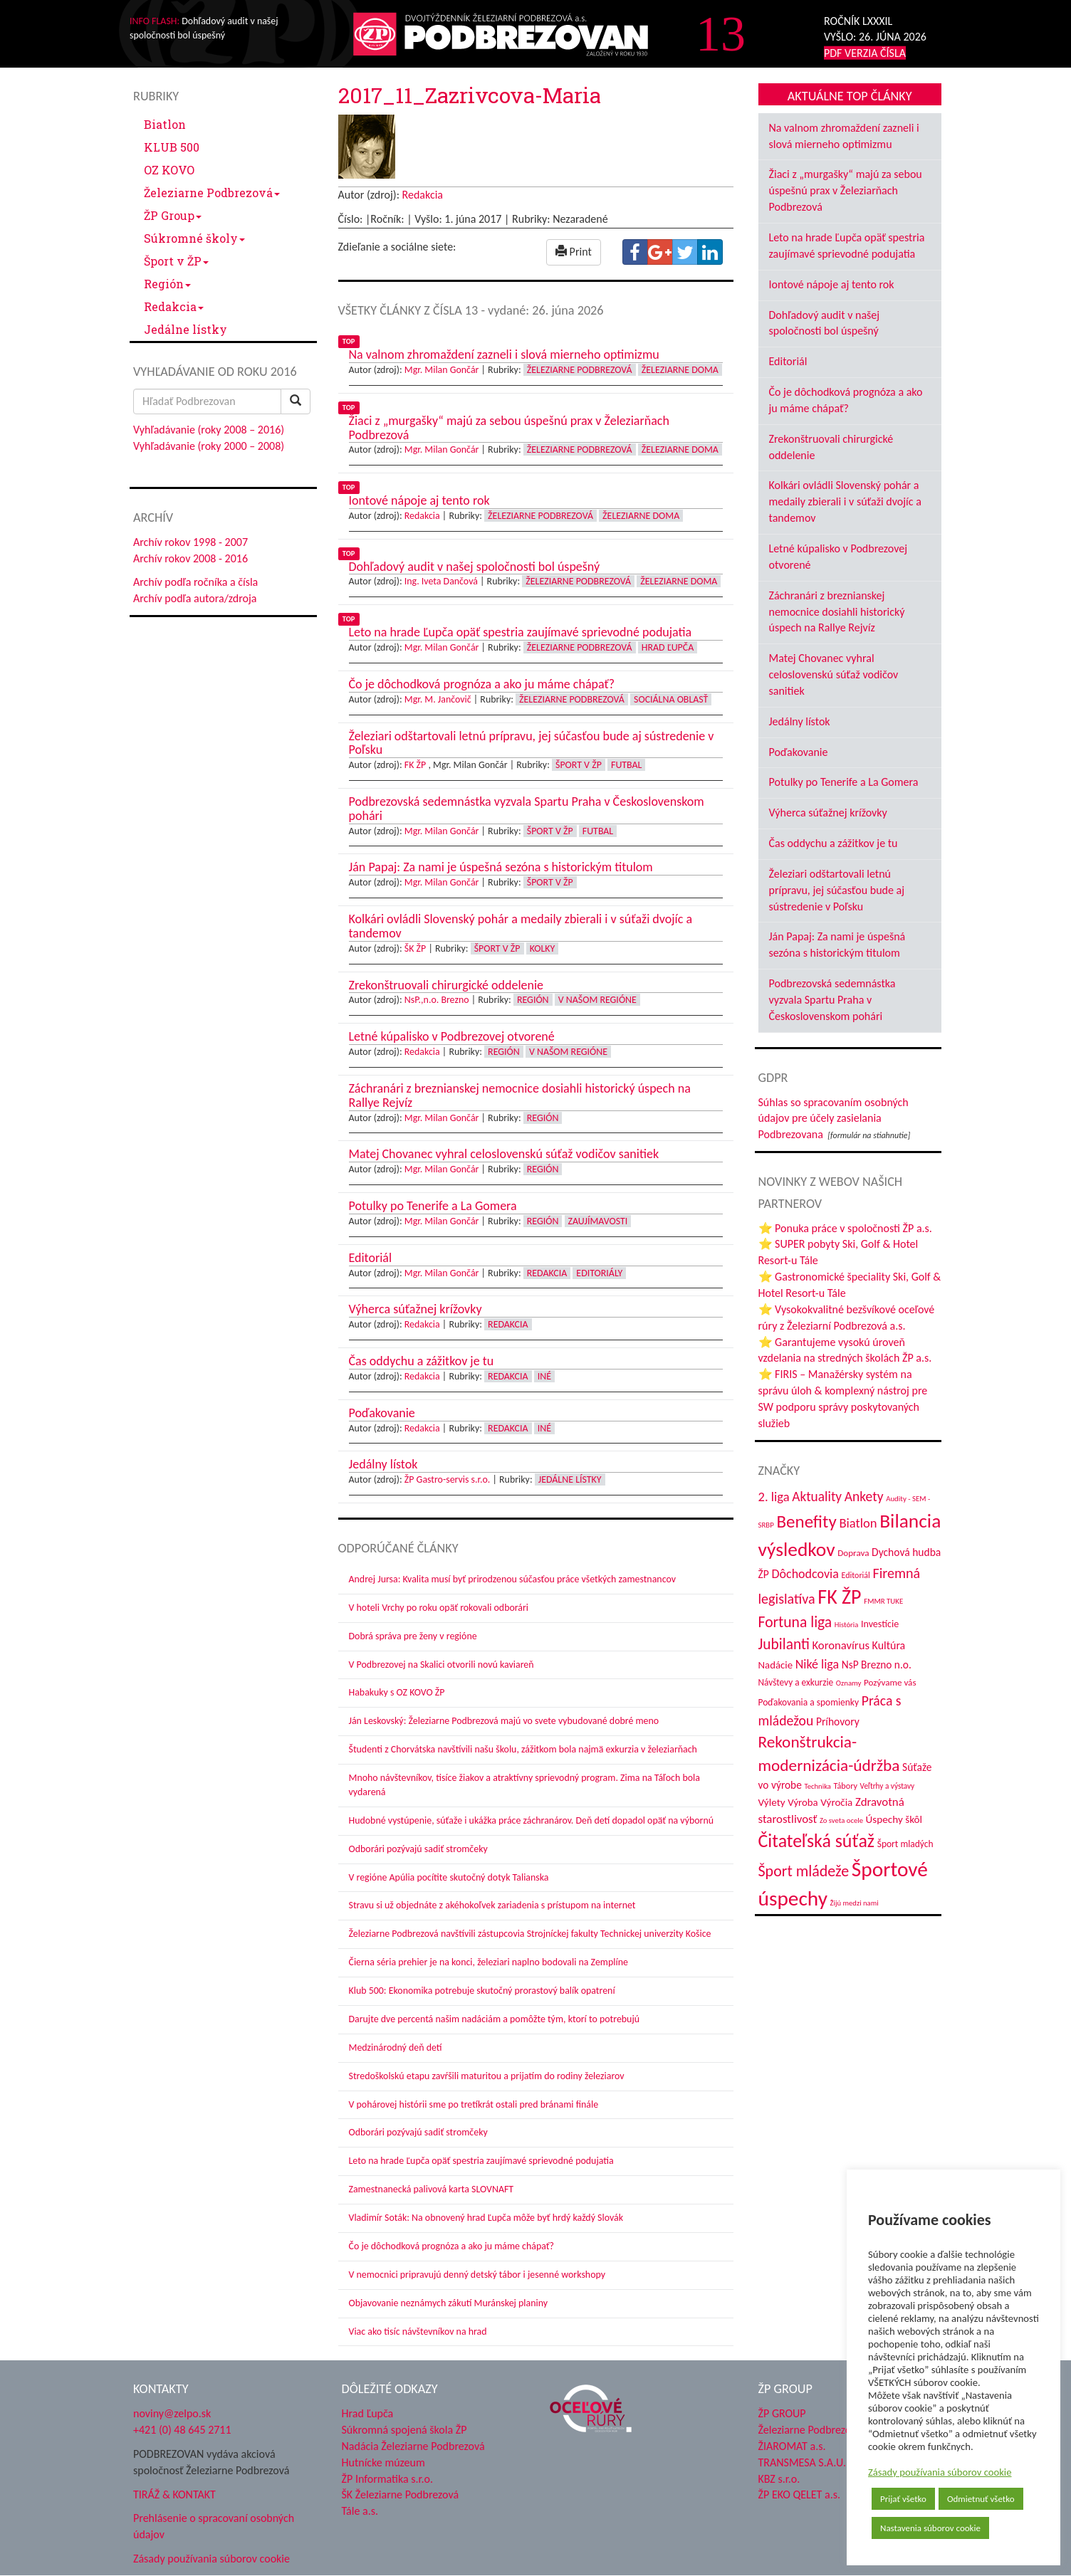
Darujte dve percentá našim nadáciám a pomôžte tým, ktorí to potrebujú (494, 2019)
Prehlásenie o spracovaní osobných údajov (213, 2526)
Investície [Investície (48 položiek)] (880, 1624)
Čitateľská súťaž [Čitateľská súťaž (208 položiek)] (816, 1840)
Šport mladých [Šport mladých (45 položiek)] (905, 1844)
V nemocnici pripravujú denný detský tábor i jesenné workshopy (477, 2275)
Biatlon (165, 124)
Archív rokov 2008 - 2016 (190, 558)
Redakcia (174, 306)
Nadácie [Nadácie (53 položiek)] (775, 1664)
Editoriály (599, 1273)
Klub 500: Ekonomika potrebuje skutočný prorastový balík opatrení (482, 1990)
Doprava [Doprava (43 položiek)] (853, 1553)
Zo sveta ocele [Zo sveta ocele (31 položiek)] (841, 1820)
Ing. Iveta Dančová (441, 581)
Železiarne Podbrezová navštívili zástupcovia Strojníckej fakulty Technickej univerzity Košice (530, 1934)
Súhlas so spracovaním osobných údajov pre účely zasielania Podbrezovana (833, 1118)
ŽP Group (173, 215)
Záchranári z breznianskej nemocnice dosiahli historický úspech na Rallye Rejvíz (837, 612)
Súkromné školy (194, 238)
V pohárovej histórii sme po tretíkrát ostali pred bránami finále (474, 2104)
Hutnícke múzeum (383, 2462)
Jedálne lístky (185, 329)
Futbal (626, 765)
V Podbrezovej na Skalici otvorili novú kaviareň (441, 1664)
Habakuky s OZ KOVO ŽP (397, 1692)
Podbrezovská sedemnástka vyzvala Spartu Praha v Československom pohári (832, 1000)
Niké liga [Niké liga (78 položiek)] (817, 1664)
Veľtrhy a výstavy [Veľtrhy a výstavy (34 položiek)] (887, 1786)
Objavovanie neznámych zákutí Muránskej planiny (448, 2303)
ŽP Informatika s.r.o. (388, 2479)
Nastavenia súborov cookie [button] (930, 2528)
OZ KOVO (169, 169)
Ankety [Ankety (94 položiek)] (864, 1496)
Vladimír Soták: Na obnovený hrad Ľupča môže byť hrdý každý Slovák (486, 2218)
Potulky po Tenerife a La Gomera (844, 782)
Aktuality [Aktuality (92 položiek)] (817, 1496)
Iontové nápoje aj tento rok (831, 284)
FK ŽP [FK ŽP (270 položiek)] (839, 1596)
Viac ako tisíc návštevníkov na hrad (418, 2331)
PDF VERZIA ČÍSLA (865, 53)
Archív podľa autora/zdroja (194, 598)
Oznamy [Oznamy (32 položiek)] (849, 1683)
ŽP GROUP (782, 2413)
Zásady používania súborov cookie (940, 2472)
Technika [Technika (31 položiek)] (817, 1786)
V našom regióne (597, 1000)
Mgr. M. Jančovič (437, 699)
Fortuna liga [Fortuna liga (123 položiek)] (795, 1621)
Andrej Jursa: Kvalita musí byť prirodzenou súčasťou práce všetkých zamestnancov (512, 1579)
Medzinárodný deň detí (395, 2047)
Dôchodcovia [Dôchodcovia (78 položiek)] (804, 1574)
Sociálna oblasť (671, 699)
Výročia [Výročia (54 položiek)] (836, 1802)
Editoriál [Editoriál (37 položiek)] (856, 1575)
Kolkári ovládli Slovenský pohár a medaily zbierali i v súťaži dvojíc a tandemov (845, 501)
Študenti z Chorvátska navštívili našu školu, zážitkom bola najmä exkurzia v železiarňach (523, 1749)
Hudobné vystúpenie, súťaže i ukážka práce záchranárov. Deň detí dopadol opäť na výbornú (531, 1820)
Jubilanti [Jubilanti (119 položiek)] (784, 1644)
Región (167, 283)
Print (573, 251)
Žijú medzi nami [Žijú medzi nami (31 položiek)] (854, 1903)
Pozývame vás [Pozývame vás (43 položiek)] (890, 1682)
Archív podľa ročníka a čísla (195, 582)
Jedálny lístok (799, 721)
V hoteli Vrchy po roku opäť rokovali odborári (439, 1608)
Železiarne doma (680, 370)
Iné (544, 1376)
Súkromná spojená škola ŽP (404, 2429)
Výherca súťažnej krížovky (828, 812)
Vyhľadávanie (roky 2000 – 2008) (208, 446)
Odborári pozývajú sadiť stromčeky (418, 1849)
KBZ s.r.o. (779, 2479)
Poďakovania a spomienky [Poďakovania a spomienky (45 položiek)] (809, 1702)
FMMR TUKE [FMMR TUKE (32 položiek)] (883, 1601)
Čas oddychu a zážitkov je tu (833, 843)
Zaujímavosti (598, 1221)
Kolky (542, 948)
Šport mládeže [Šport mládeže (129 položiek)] (804, 1871)
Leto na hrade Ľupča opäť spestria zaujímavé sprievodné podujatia (481, 2161)
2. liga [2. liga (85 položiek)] (774, 1496)
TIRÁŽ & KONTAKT (174, 2494)
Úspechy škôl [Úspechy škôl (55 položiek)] (894, 1819)
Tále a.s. (360, 2511)
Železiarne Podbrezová (212, 192)
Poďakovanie (798, 752)
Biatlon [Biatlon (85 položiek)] (858, 1523)
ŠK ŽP (415, 948)
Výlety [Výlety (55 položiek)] (771, 1802)
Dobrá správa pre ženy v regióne (413, 1636)
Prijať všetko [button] (903, 2498)
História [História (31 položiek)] (846, 1624)
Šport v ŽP (176, 260)
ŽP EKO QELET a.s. (799, 2494)
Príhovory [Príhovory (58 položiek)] (838, 1721)
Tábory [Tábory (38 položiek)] (845, 1785)
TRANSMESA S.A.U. (802, 2462)
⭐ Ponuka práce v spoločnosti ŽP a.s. (845, 1228)
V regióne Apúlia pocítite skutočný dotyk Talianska (449, 1877)
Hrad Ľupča (668, 647)
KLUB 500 (171, 147)
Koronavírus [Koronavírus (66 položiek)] (841, 1645)
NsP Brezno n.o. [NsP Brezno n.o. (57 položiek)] (876, 1664)
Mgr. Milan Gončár (441, 370)
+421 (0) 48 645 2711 (182, 2429)
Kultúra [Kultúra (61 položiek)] (889, 1645)
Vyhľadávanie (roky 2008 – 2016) (208, 429)
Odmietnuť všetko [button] (981, 2498)
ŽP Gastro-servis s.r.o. (447, 1479)
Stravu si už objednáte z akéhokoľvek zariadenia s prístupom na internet (492, 1905)
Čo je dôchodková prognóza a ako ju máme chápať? (452, 2246)
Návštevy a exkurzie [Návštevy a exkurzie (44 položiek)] (796, 1682)
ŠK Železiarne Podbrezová (400, 2494)
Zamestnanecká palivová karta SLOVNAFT (431, 2189)
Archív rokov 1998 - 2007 (190, 542)
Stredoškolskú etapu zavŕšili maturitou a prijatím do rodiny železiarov (487, 2076)
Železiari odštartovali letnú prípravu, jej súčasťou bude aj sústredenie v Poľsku (837, 890)
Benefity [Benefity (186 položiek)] (807, 1521)
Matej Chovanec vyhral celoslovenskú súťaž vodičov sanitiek (834, 674)
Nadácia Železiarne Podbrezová (413, 2446)
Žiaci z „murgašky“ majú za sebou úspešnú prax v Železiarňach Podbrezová (845, 190)
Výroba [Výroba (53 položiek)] (802, 1802)
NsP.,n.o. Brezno (436, 1000)
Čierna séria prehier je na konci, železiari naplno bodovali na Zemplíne (488, 1962)
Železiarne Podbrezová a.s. (819, 2429)
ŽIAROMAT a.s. (792, 2446)
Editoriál (788, 361)
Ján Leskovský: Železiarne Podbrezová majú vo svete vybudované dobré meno (504, 1721)
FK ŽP (415, 765)
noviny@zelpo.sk (172, 2413)
